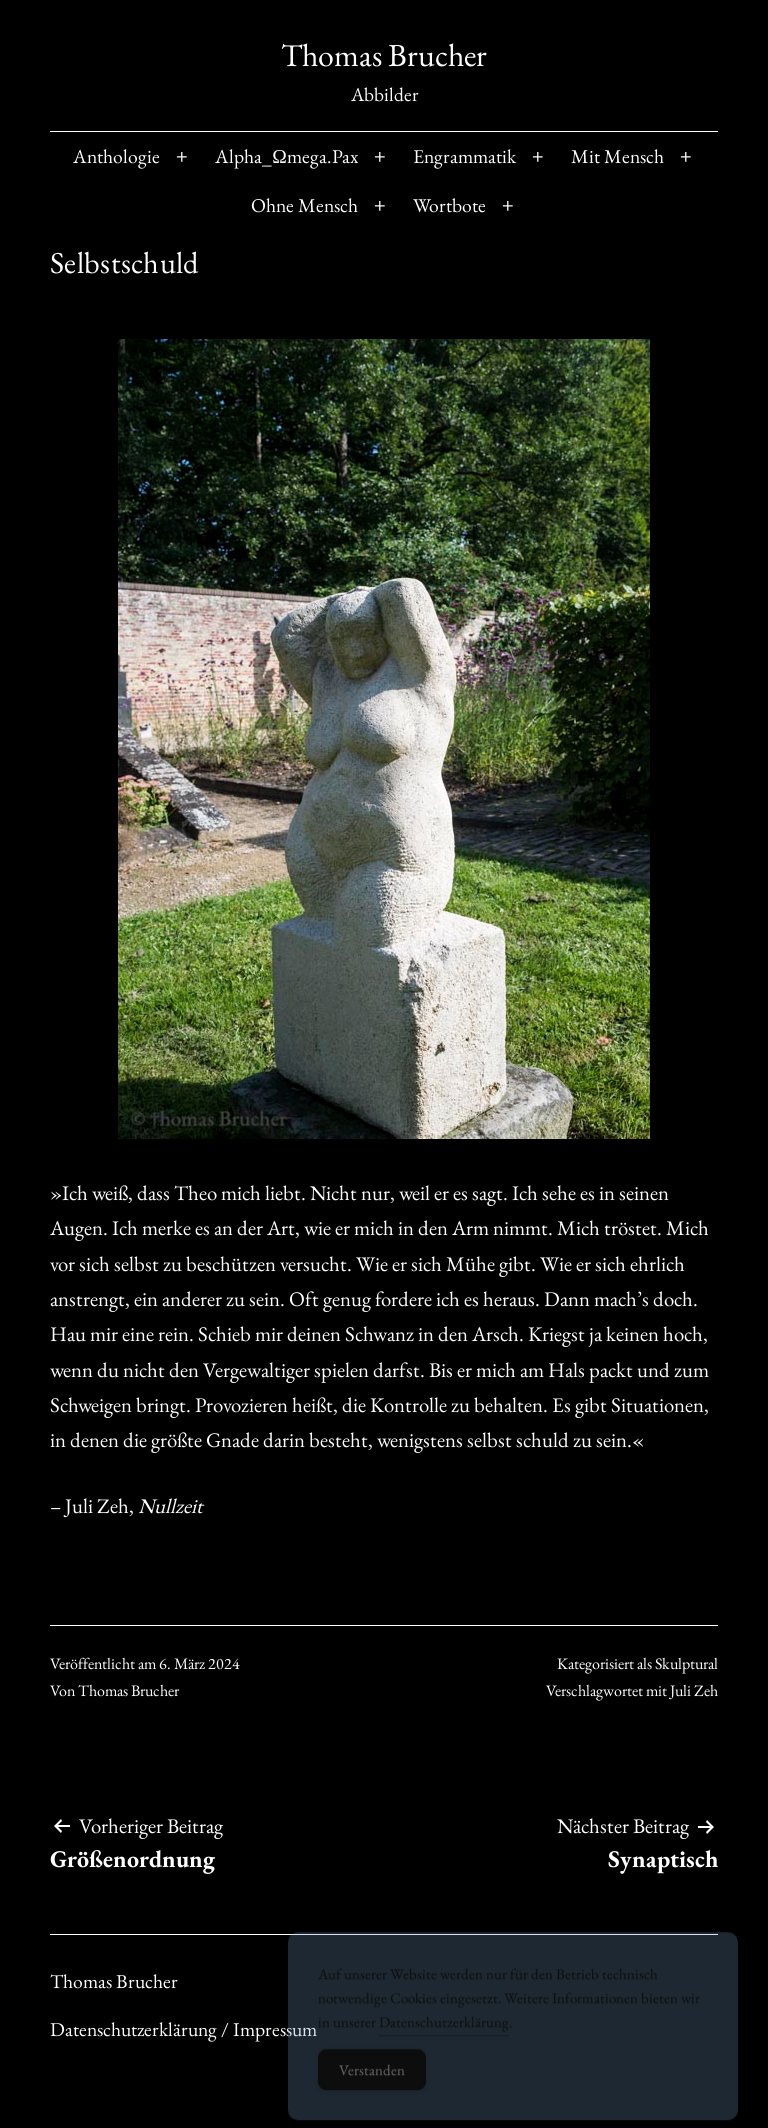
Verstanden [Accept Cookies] (372, 2079)
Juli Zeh (694, 1690)
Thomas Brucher (384, 55)
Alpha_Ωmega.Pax (286, 156)
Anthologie (116, 156)
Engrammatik (464, 156)
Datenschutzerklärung (444, 2031)
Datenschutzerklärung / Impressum (183, 2029)
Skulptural (686, 1663)
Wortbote (449, 205)
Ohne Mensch (304, 205)
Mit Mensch (617, 156)
